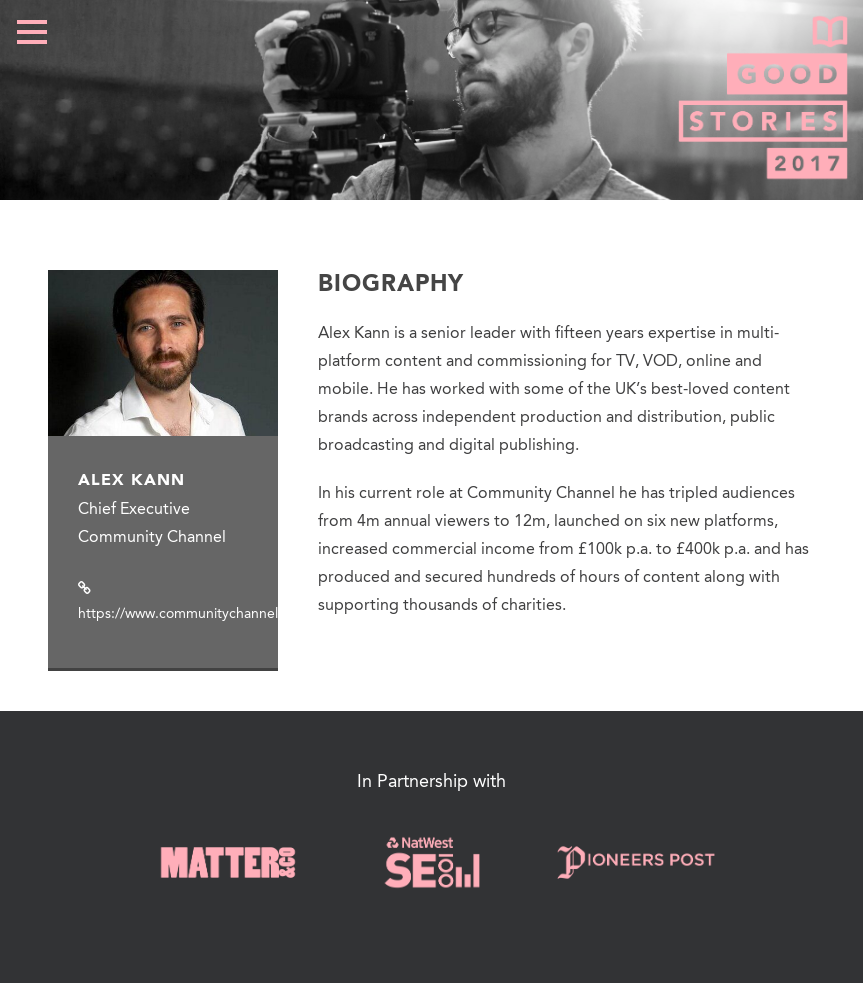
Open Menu (31, 31)
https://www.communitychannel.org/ (193, 614)
